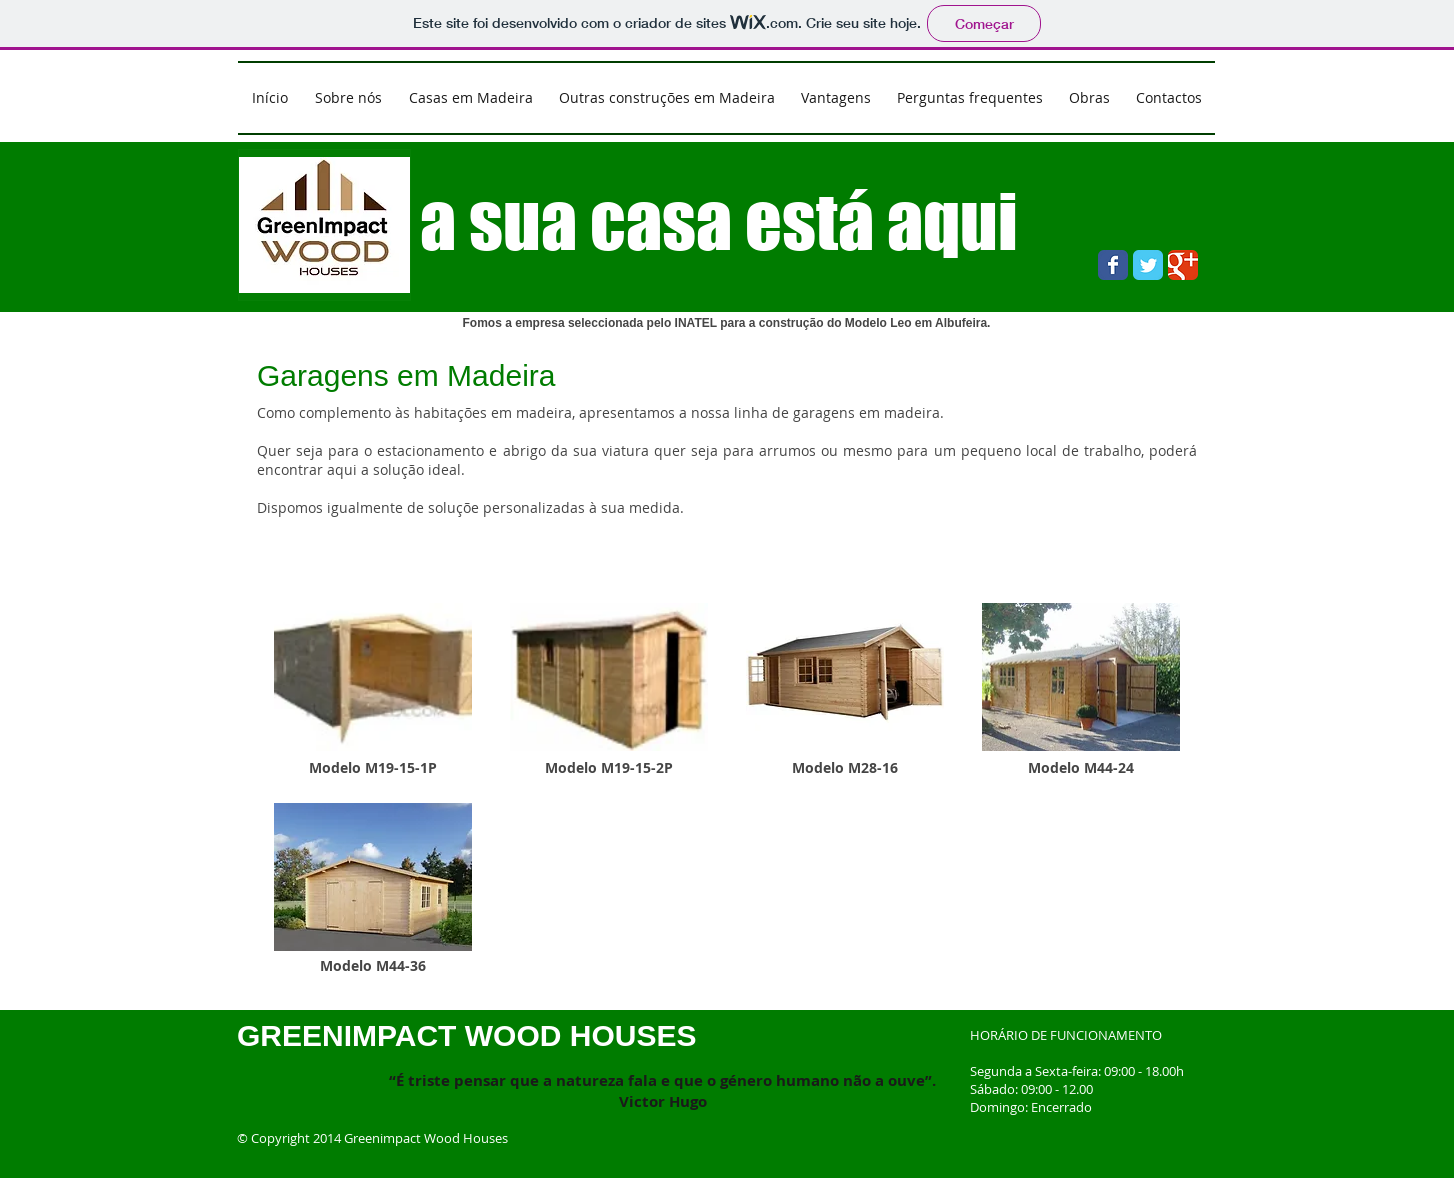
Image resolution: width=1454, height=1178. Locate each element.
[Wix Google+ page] (1183, 265)
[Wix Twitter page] (1148, 265)
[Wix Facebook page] (1113, 265)
